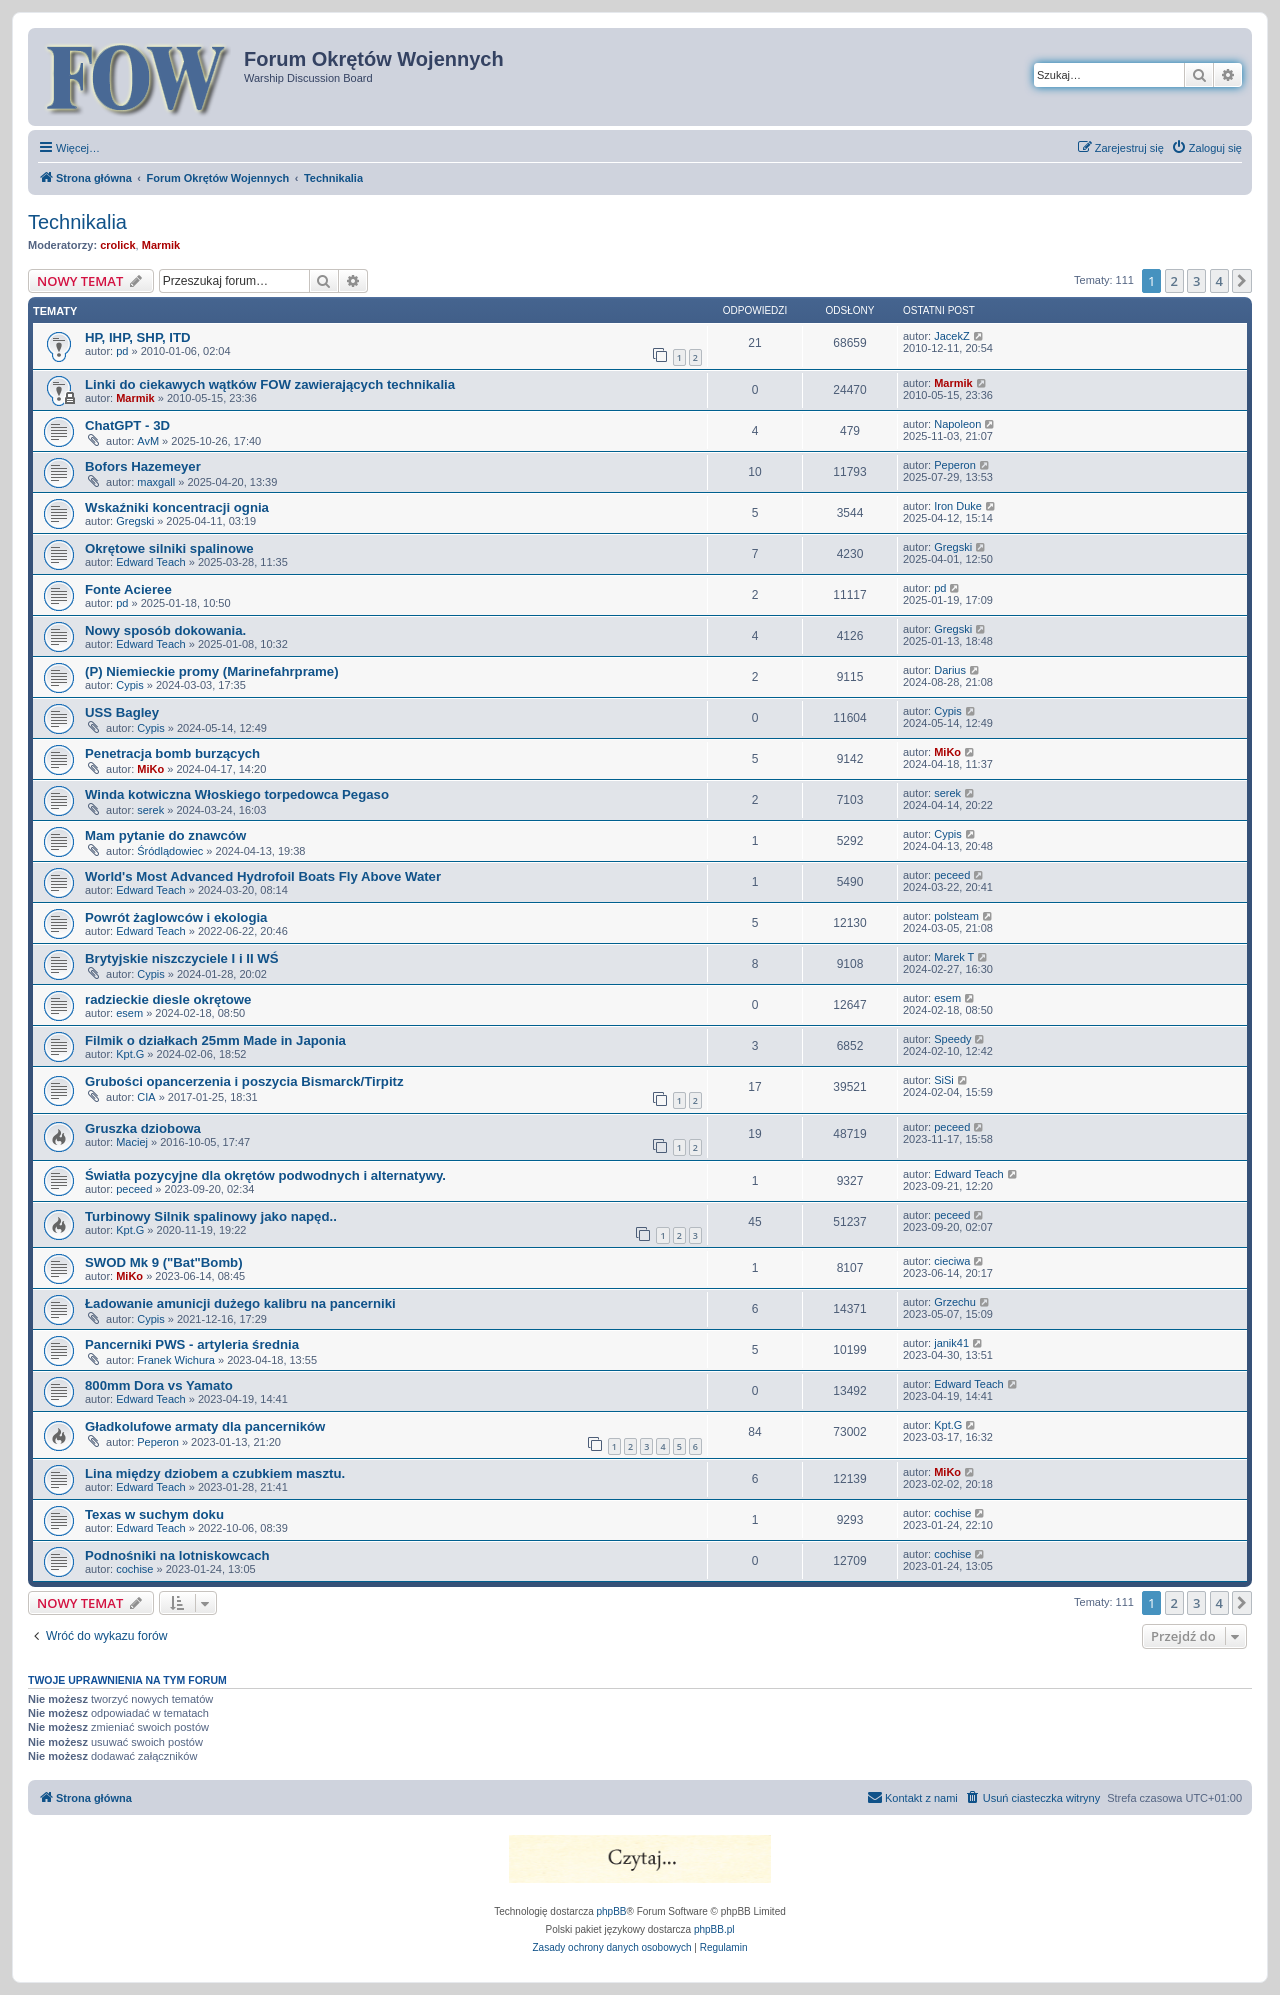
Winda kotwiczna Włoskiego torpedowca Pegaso (237, 794)
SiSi (944, 1080)
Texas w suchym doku (154, 1514)
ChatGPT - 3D (127, 425)
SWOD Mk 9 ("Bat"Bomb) (164, 1262)
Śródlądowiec (170, 851)
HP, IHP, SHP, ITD (138, 337)
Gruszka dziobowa (143, 1128)
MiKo (150, 769)
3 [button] (1196, 281)
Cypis (130, 685)
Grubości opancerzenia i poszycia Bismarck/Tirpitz (244, 1081)
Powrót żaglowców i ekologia (176, 917)
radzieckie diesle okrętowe (168, 999)
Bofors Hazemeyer (143, 466)
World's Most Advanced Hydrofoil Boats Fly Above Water (263, 876)
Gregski (135, 521)
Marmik (161, 245)
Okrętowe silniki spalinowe (169, 548)
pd (122, 351)
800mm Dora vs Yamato (159, 1385)
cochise (952, 1513)
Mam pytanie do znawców (165, 835)
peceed (952, 875)
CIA (146, 1097)
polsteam (956, 916)
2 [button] (1174, 281)
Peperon (955, 465)
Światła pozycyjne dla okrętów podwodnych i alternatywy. (265, 1175)
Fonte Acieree (128, 589)
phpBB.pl (714, 1929)
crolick (117, 245)
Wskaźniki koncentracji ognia (177, 507)
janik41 (951, 1343)
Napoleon (957, 424)
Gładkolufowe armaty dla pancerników (205, 1426)
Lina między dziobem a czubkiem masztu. (215, 1473)
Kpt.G (130, 1054)
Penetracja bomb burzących (172, 753)
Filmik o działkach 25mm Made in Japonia (215, 1040)
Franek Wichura (176, 1360)
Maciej (132, 1142)
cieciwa (952, 1261)
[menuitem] (1206, 148)
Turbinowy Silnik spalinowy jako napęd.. (211, 1216)
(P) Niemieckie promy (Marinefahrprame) (212, 671)
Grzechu (955, 1302)
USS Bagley (122, 712)
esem (129, 1013)
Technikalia (77, 222)
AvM (148, 441)
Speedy (952, 1039)
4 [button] (1219, 281)
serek (150, 810)
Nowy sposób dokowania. (165, 630)
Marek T (954, 957)
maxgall (156, 482)
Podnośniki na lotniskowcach (177, 1555)
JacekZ (951, 336)
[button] (1242, 281)
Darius (950, 670)
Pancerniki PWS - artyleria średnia (192, 1344)
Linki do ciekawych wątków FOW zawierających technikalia (270, 384)
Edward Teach (151, 562)
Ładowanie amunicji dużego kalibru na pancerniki (240, 1303)
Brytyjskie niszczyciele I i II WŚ (182, 958)
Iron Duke (958, 506)
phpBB (612, 1911)
